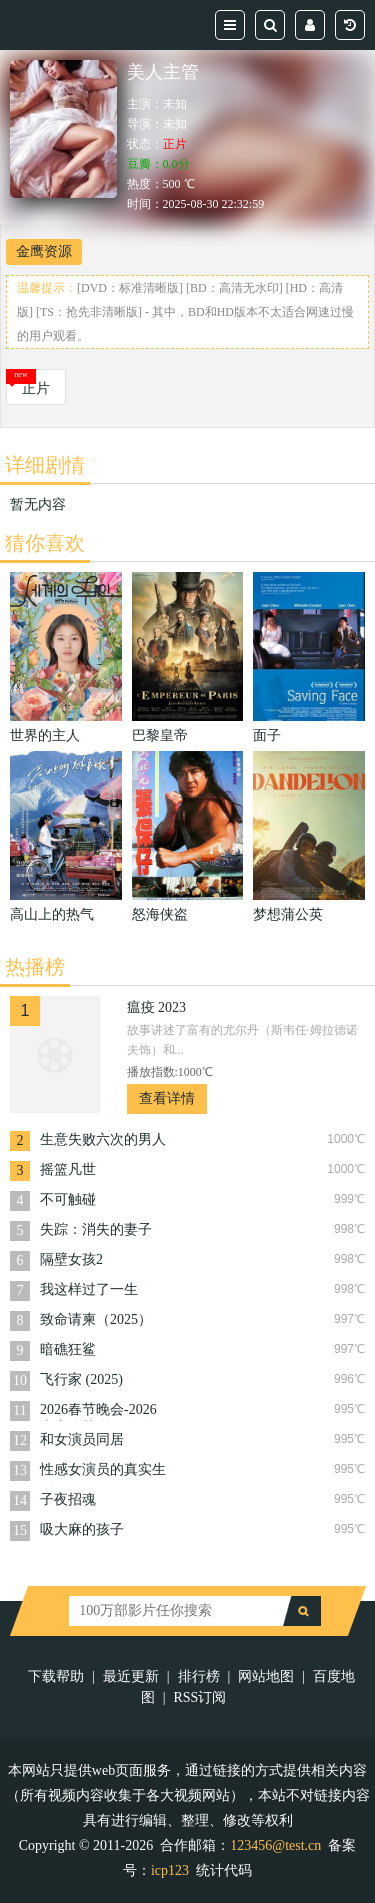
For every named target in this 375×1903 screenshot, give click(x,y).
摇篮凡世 (68, 1169)
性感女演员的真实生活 (103, 1471)
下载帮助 (56, 1676)
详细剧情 (45, 465)
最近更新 (131, 1676)
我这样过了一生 (89, 1289)
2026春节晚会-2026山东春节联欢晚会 (98, 1411)
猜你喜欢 (45, 543)
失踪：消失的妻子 (96, 1229)
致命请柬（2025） (96, 1319)
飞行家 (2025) (81, 1379)
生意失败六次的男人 (103, 1139)
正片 (36, 388)
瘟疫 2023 (157, 1007)
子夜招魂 (68, 1499)
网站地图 (266, 1676)
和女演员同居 (82, 1439)
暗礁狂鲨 (68, 1349)
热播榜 (35, 967)
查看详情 (167, 1098)
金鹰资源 (44, 251)
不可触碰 (68, 1199)
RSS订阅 (199, 1697)
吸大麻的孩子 (82, 1529)
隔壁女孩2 (71, 1259)
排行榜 (199, 1676)
